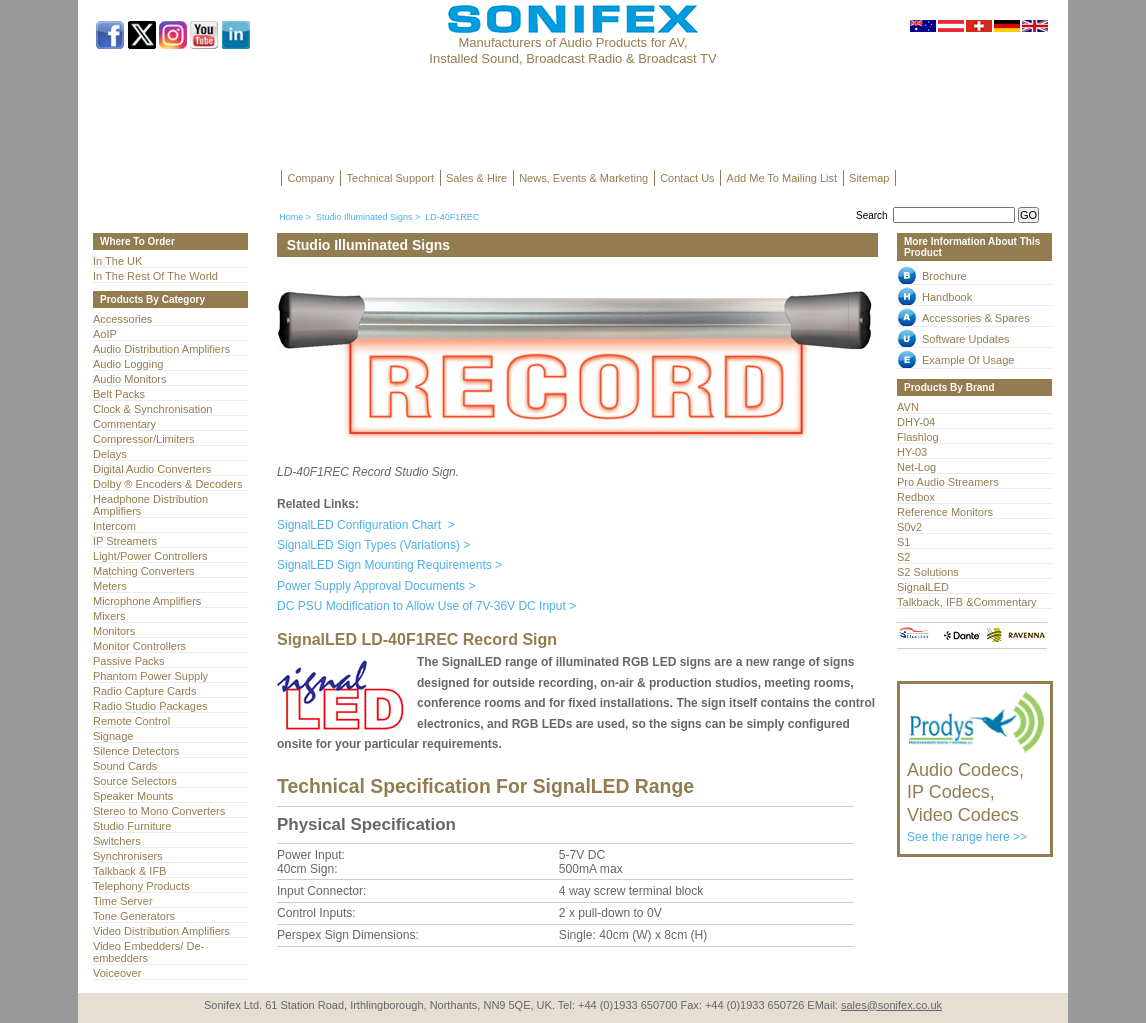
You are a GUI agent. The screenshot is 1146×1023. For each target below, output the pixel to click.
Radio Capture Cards (144, 691)
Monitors (114, 631)
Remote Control (131, 721)
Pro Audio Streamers (948, 482)
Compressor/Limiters (144, 439)
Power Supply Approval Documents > (376, 586)
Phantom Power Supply (150, 676)
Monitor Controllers (139, 646)
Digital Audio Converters (152, 469)
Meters (110, 586)
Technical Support (390, 178)
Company (311, 178)
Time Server (123, 901)
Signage (113, 736)
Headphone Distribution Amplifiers (150, 505)
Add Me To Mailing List (782, 178)
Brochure (944, 276)
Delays (110, 454)
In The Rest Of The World (155, 276)
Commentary (124, 424)
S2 (903, 557)
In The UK (117, 261)
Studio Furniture (132, 826)
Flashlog (918, 437)
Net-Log (916, 467)
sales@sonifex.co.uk (891, 1005)
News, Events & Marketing (583, 178)
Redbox (916, 497)
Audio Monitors (129, 379)
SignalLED (923, 587)
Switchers (117, 841)
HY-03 (912, 452)
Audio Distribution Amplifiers (161, 349)
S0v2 (909, 527)
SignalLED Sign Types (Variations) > (373, 545)
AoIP (105, 334)
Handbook (947, 297)
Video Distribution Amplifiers (161, 931)
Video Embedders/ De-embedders (148, 952)
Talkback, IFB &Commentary (967, 602)
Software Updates (966, 339)
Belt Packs (119, 394)
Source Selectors (135, 781)
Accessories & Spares (976, 318)
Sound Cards (125, 766)
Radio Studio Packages (150, 706)
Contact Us (687, 178)
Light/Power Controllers (150, 556)
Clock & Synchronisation (152, 409)
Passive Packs (129, 661)
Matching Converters (144, 571)
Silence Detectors (136, 751)
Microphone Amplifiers (147, 601)
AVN (908, 407)
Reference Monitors (945, 512)
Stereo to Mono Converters (159, 811)
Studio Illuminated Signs (364, 217)
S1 (903, 542)
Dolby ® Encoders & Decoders (168, 484)
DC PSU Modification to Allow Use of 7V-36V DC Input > (426, 606)
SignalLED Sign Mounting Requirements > (389, 565)
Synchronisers (128, 856)
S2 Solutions (928, 572)
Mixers (109, 616)
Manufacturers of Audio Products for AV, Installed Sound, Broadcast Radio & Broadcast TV (572, 50)
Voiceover (117, 973)
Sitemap (869, 178)
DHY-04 (916, 422)
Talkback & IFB (129, 871)
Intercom (114, 526)
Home (291, 217)
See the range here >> (976, 793)
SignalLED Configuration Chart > (366, 525)
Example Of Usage (968, 360)
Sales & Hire (476, 178)
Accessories (122, 319)
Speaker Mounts (133, 796)
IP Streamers (125, 541)
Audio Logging (128, 364)
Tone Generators (134, 916)
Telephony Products (141, 886)
